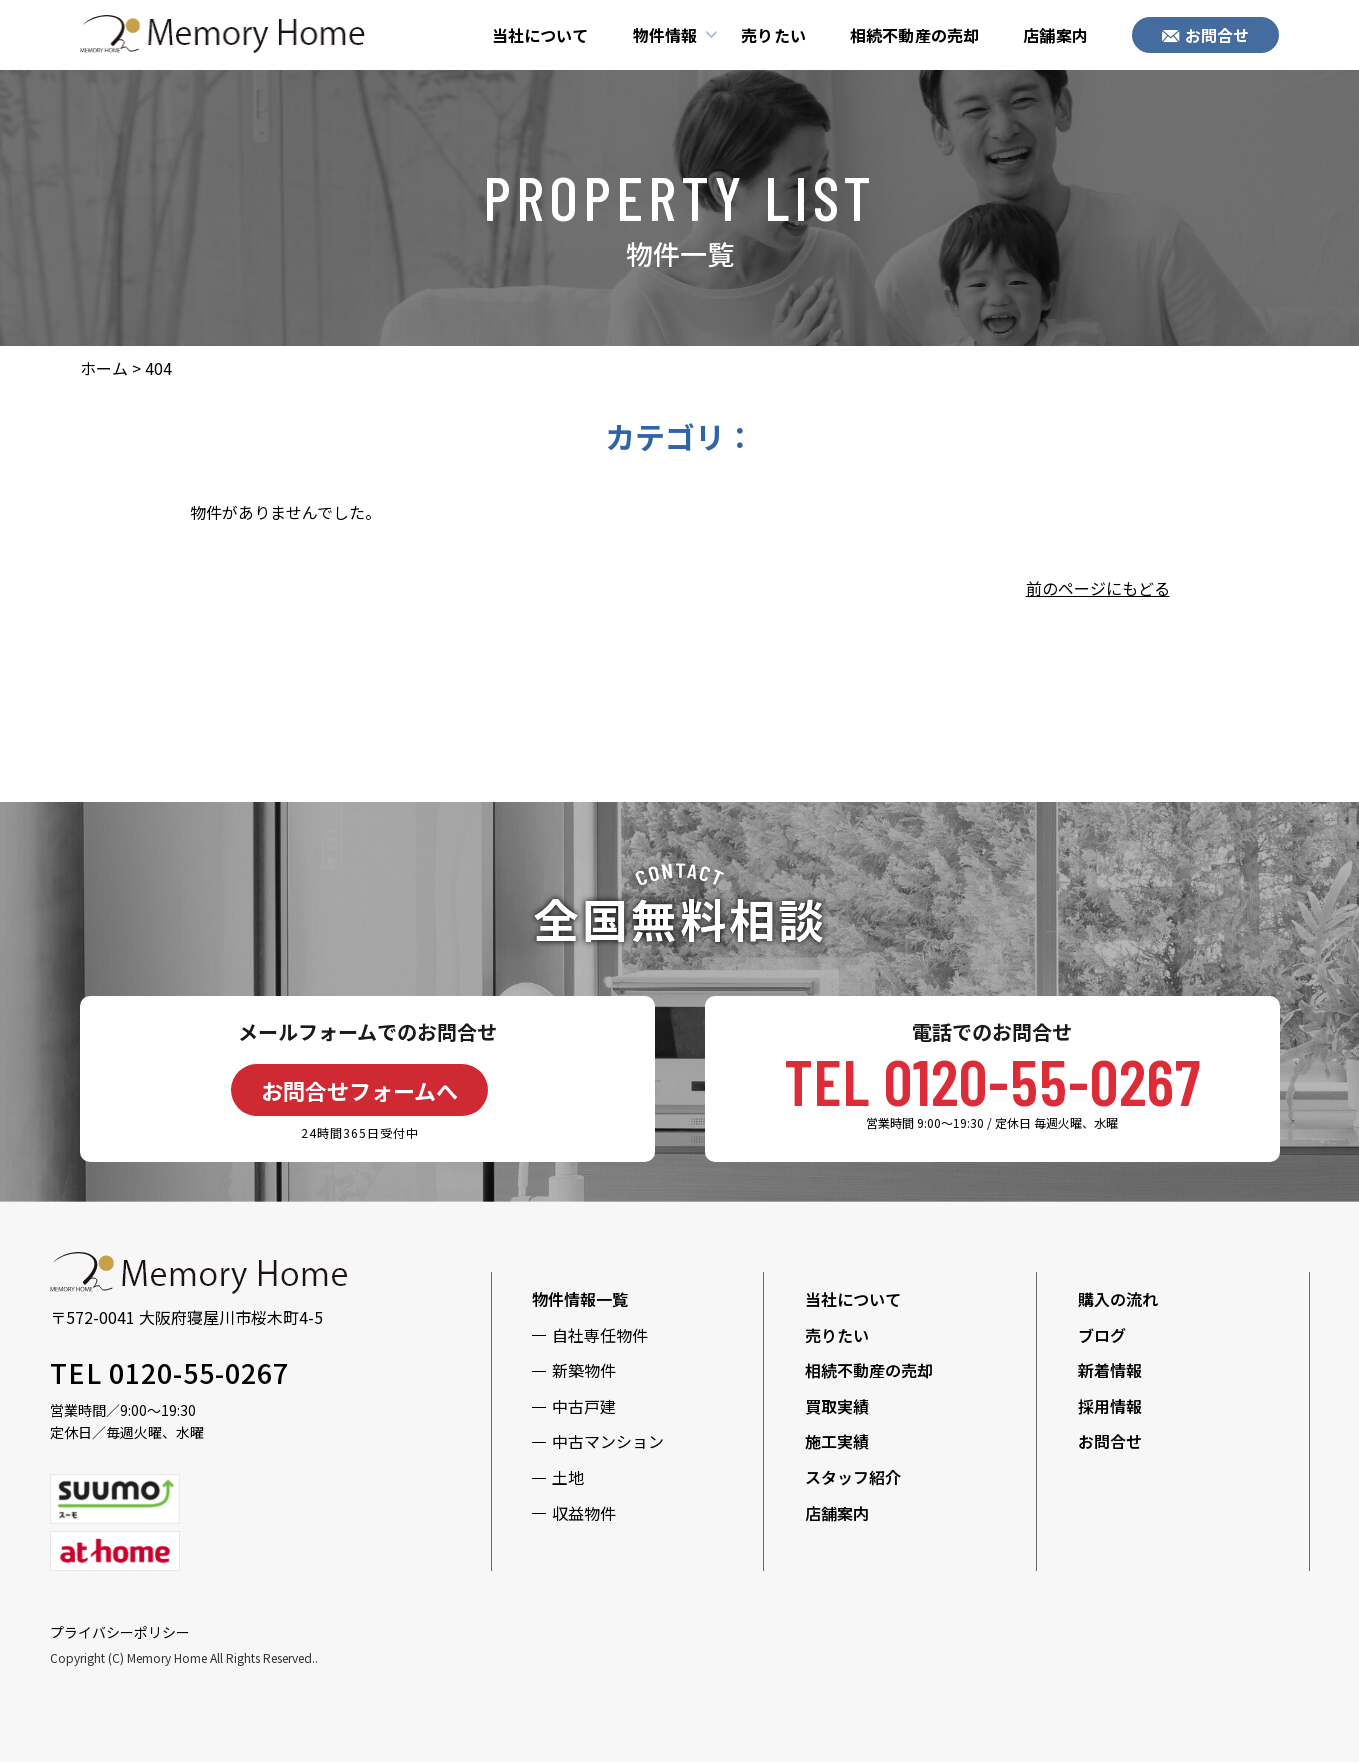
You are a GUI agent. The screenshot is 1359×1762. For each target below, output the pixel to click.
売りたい (773, 35)
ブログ (1102, 1335)
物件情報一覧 (580, 1299)
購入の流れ (1118, 1299)
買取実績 (837, 1406)
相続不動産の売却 (914, 35)
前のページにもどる (1098, 588)
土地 (568, 1477)
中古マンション (608, 1441)
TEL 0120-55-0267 (992, 1080)
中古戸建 (584, 1406)
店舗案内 (1055, 35)
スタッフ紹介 (853, 1477)
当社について (540, 35)
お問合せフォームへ (359, 1090)
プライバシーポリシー (120, 1632)
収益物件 (584, 1513)
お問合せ (1206, 35)
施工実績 (837, 1441)
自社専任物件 (600, 1335)
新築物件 (584, 1370)
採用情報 (1110, 1406)
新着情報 (1110, 1370)
